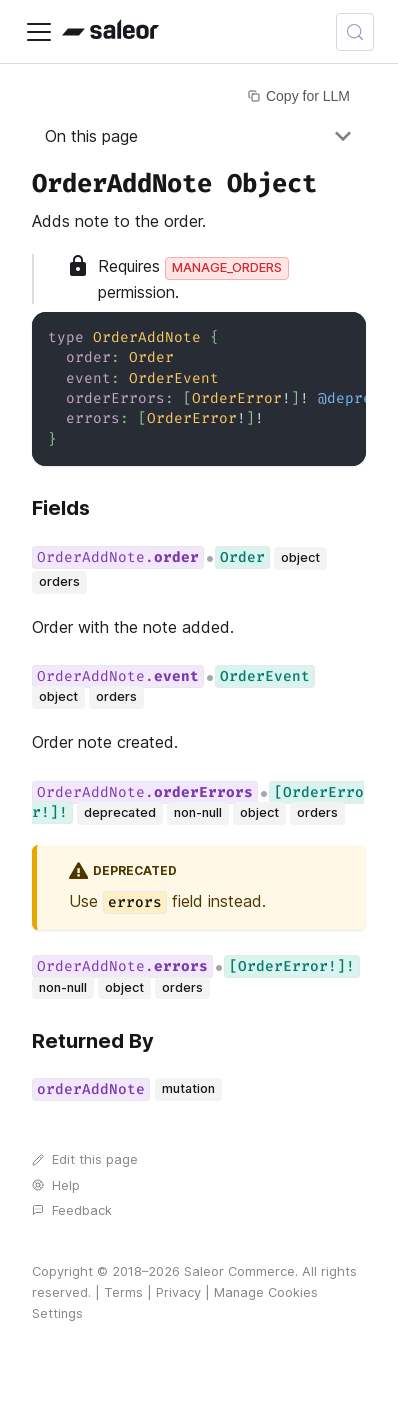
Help (56, 1185)
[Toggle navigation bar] (39, 32)
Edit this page (85, 1159)
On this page (91, 136)
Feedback (72, 1210)
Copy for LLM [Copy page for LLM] (299, 96)
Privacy (178, 1292)
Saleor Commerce (239, 1271)
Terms (123, 1292)
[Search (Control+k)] (355, 32)
